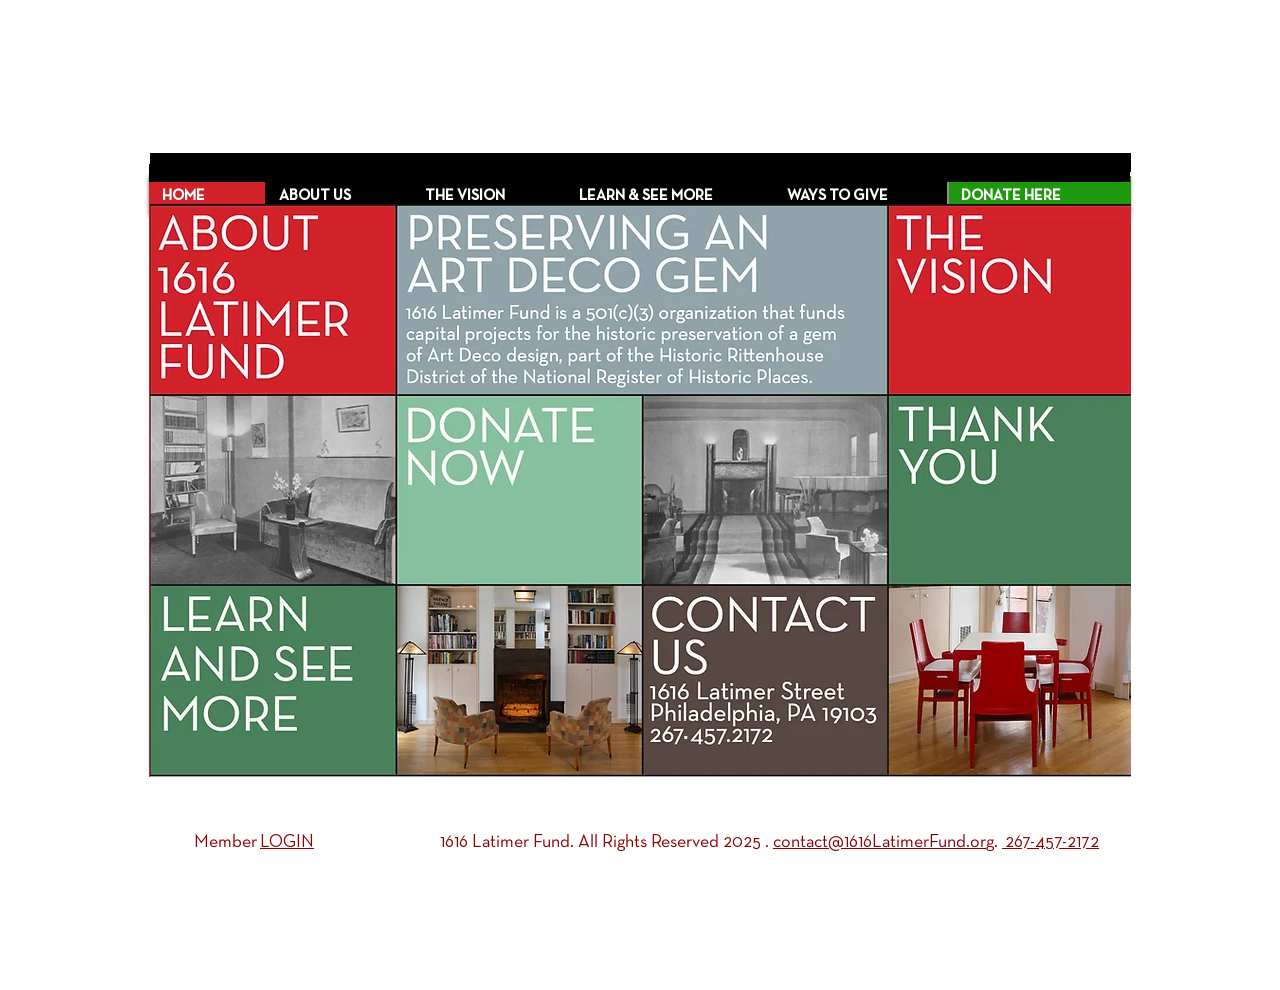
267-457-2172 (1050, 842)
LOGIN (287, 842)
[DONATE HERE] (1040, 196)
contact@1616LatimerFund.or (879, 842)
